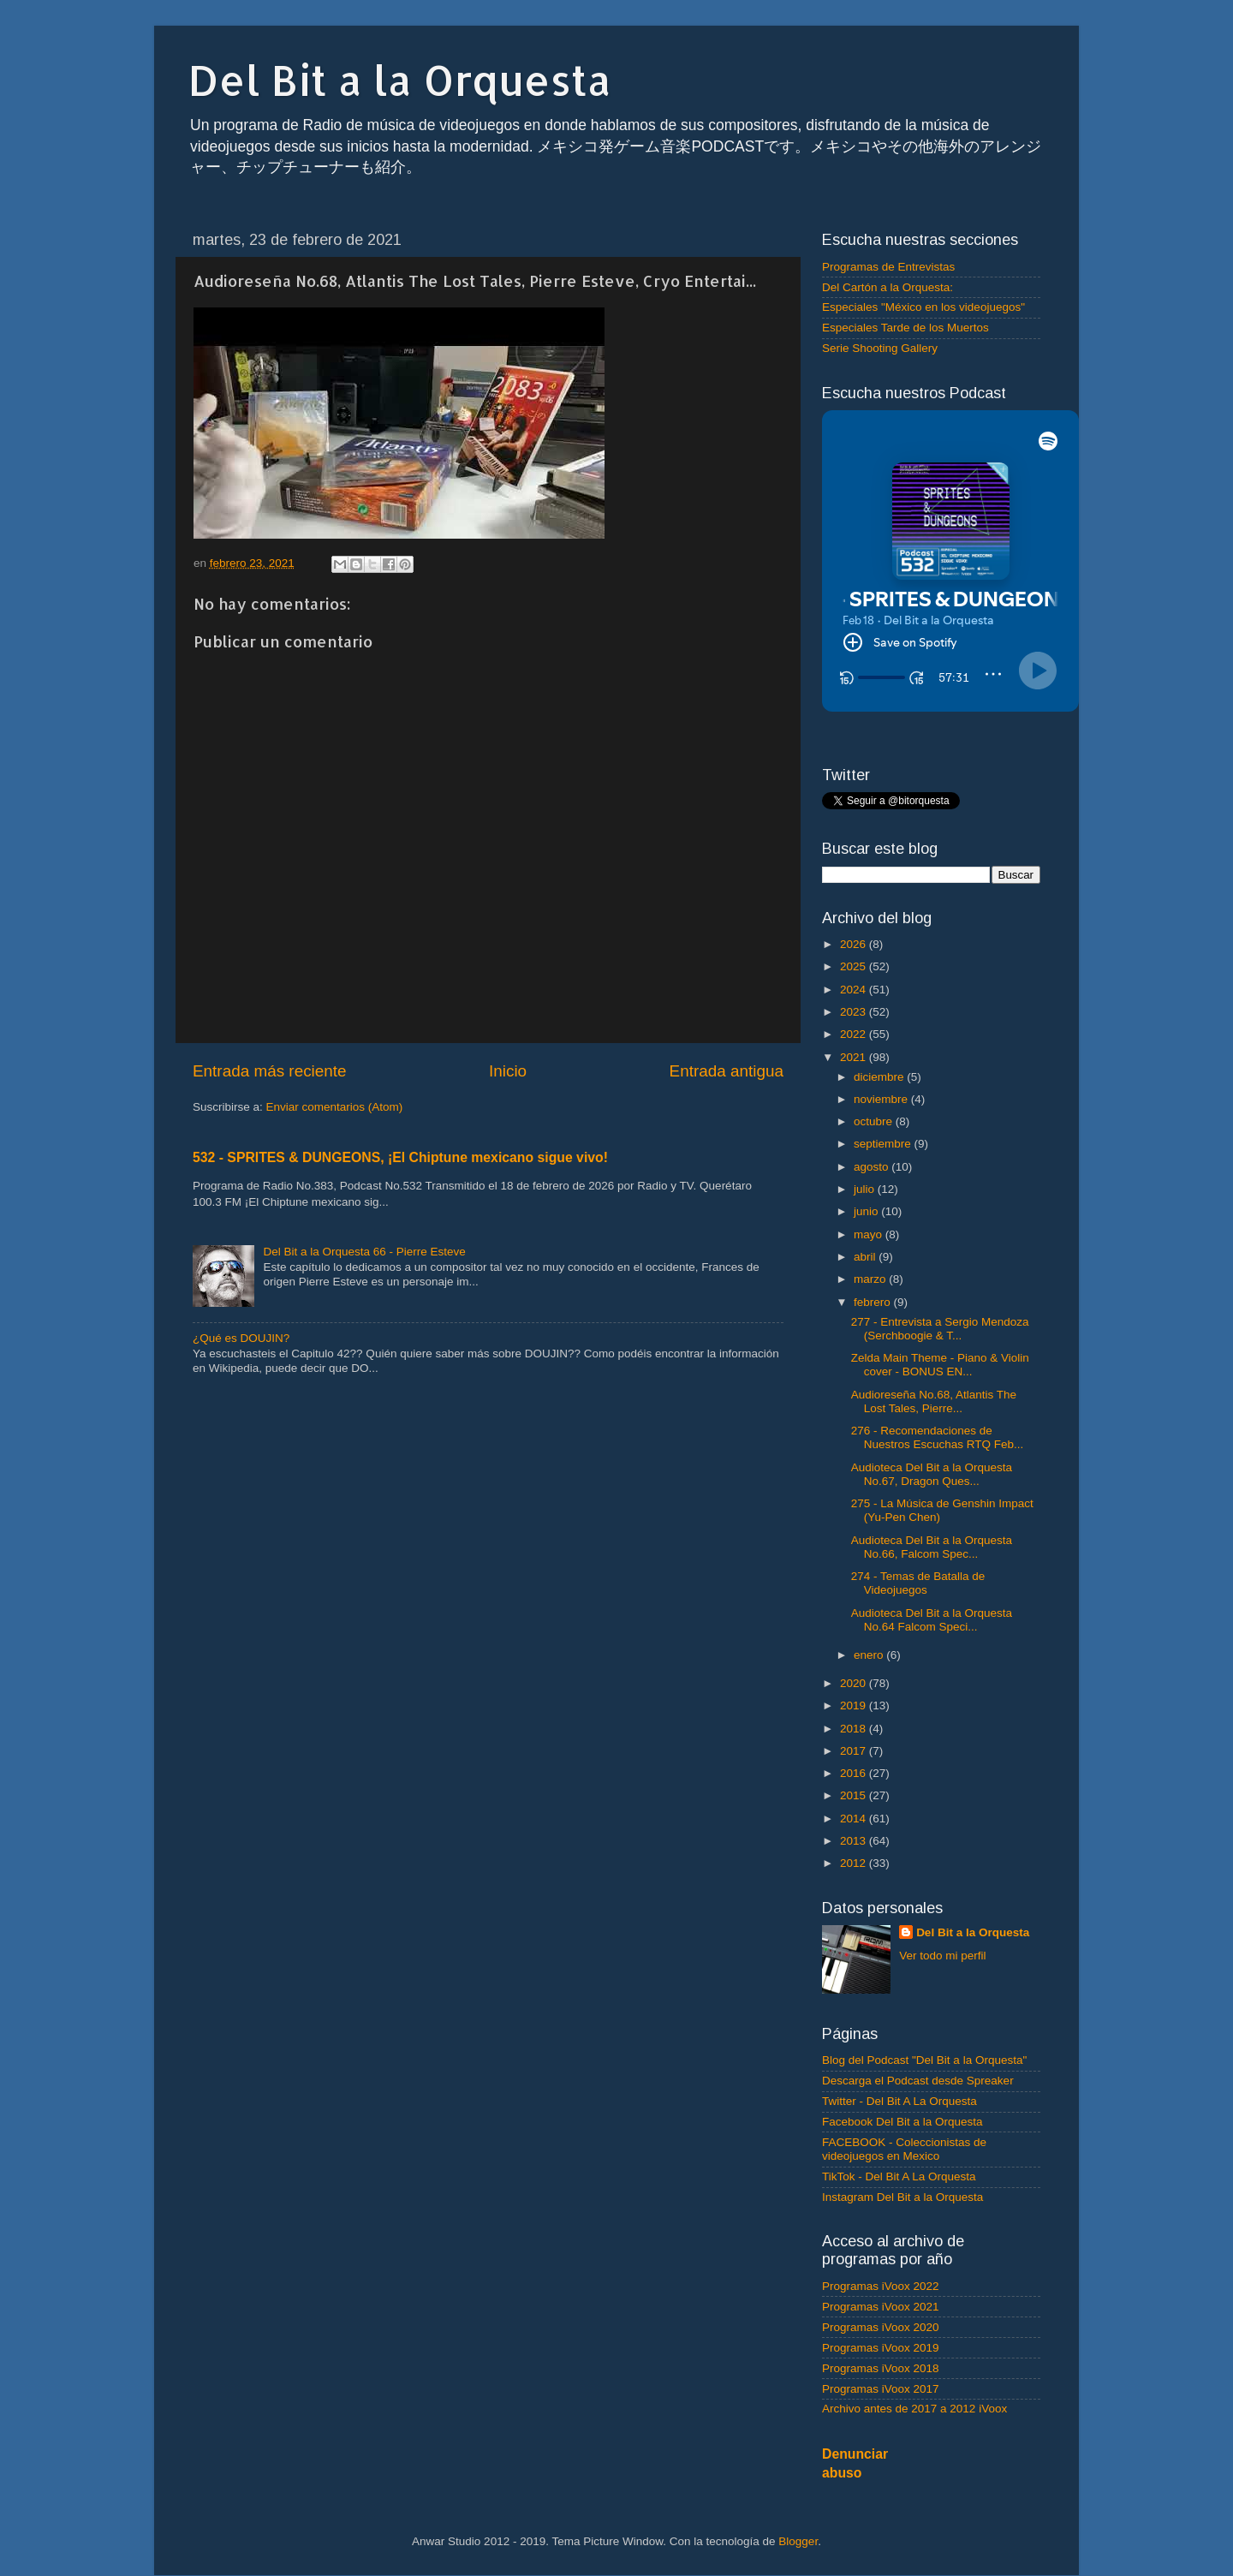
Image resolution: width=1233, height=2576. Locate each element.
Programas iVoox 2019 (880, 2347)
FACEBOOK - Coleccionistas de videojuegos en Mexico (904, 2149)
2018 (854, 1728)
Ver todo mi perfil (942, 1955)
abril (866, 1256)
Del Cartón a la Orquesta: (887, 287)
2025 (854, 966)
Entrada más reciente (270, 1071)
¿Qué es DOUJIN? (241, 1338)
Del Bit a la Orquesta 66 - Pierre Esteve (364, 1251)
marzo (871, 1279)
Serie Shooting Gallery (880, 348)
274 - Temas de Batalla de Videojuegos (918, 1583)
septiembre (884, 1143)
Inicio (508, 1071)
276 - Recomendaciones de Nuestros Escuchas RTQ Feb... (937, 1437)
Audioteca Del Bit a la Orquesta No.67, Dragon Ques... (931, 1474)
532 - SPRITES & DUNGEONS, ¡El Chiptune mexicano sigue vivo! (400, 1157)
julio (866, 1189)
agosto (872, 1166)
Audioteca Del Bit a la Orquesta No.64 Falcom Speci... (931, 1620)
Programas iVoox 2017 (880, 2388)
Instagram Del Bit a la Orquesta (902, 2197)
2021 (854, 1057)
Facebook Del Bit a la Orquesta (902, 2121)
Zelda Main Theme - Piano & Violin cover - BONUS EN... (940, 1364)
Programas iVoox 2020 (880, 2327)
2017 (854, 1750)
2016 (854, 1773)
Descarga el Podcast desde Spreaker (918, 2080)
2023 (854, 1011)
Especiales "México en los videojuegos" (923, 307)
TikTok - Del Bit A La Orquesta (899, 2176)
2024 (854, 989)
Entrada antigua (726, 1071)
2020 (854, 1683)
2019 (854, 1705)
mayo (869, 1234)
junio (867, 1211)
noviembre (882, 1099)
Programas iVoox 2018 (880, 2368)
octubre (875, 1121)
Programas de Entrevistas (888, 266)
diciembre (880, 1076)
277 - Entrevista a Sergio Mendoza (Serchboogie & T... (940, 1328)
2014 (854, 1818)
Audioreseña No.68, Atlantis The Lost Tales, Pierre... (933, 1401)
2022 (854, 1034)
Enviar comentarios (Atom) (334, 1106)
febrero (874, 1302)
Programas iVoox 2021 (880, 2306)
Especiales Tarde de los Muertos (905, 327)
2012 (854, 1863)
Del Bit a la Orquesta (399, 79)
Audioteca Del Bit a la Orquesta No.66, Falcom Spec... (931, 1547)
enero (870, 1655)
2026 (854, 944)
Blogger (798, 2541)
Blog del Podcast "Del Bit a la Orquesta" (924, 2060)
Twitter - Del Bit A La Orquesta (899, 2101)
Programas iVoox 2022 (880, 2286)
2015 (854, 1795)
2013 (854, 1840)
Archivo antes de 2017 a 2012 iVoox (914, 2408)
